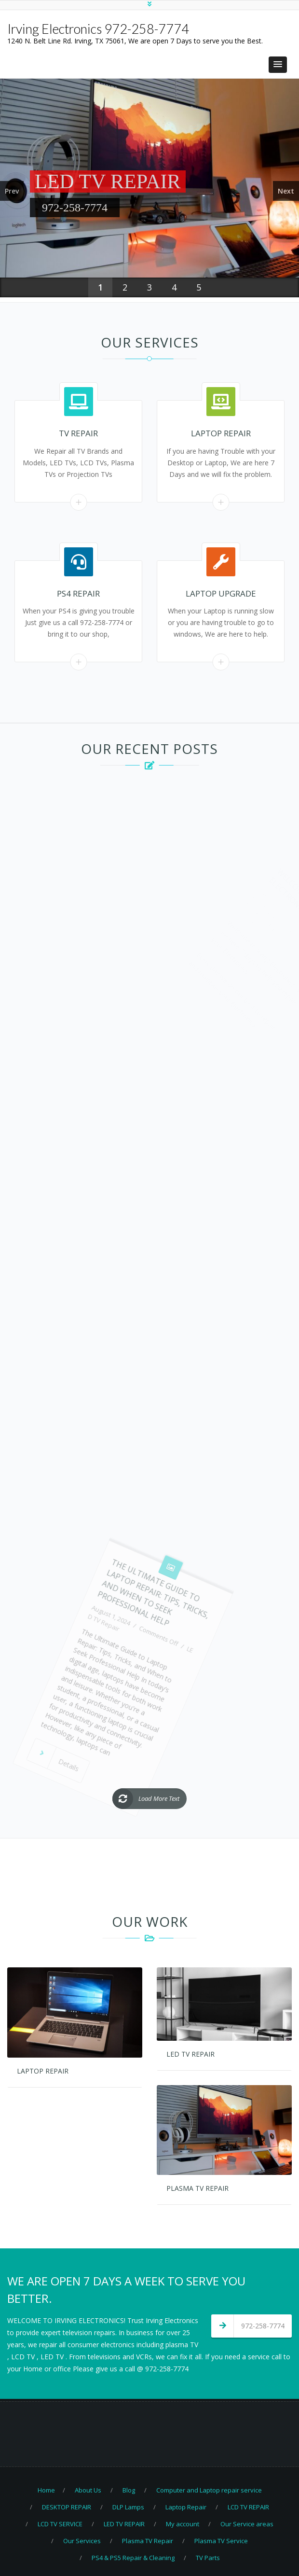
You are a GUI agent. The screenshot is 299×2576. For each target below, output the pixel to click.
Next (286, 190)
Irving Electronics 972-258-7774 (98, 29)
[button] (278, 64)
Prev (12, 190)
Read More (78, 502)
